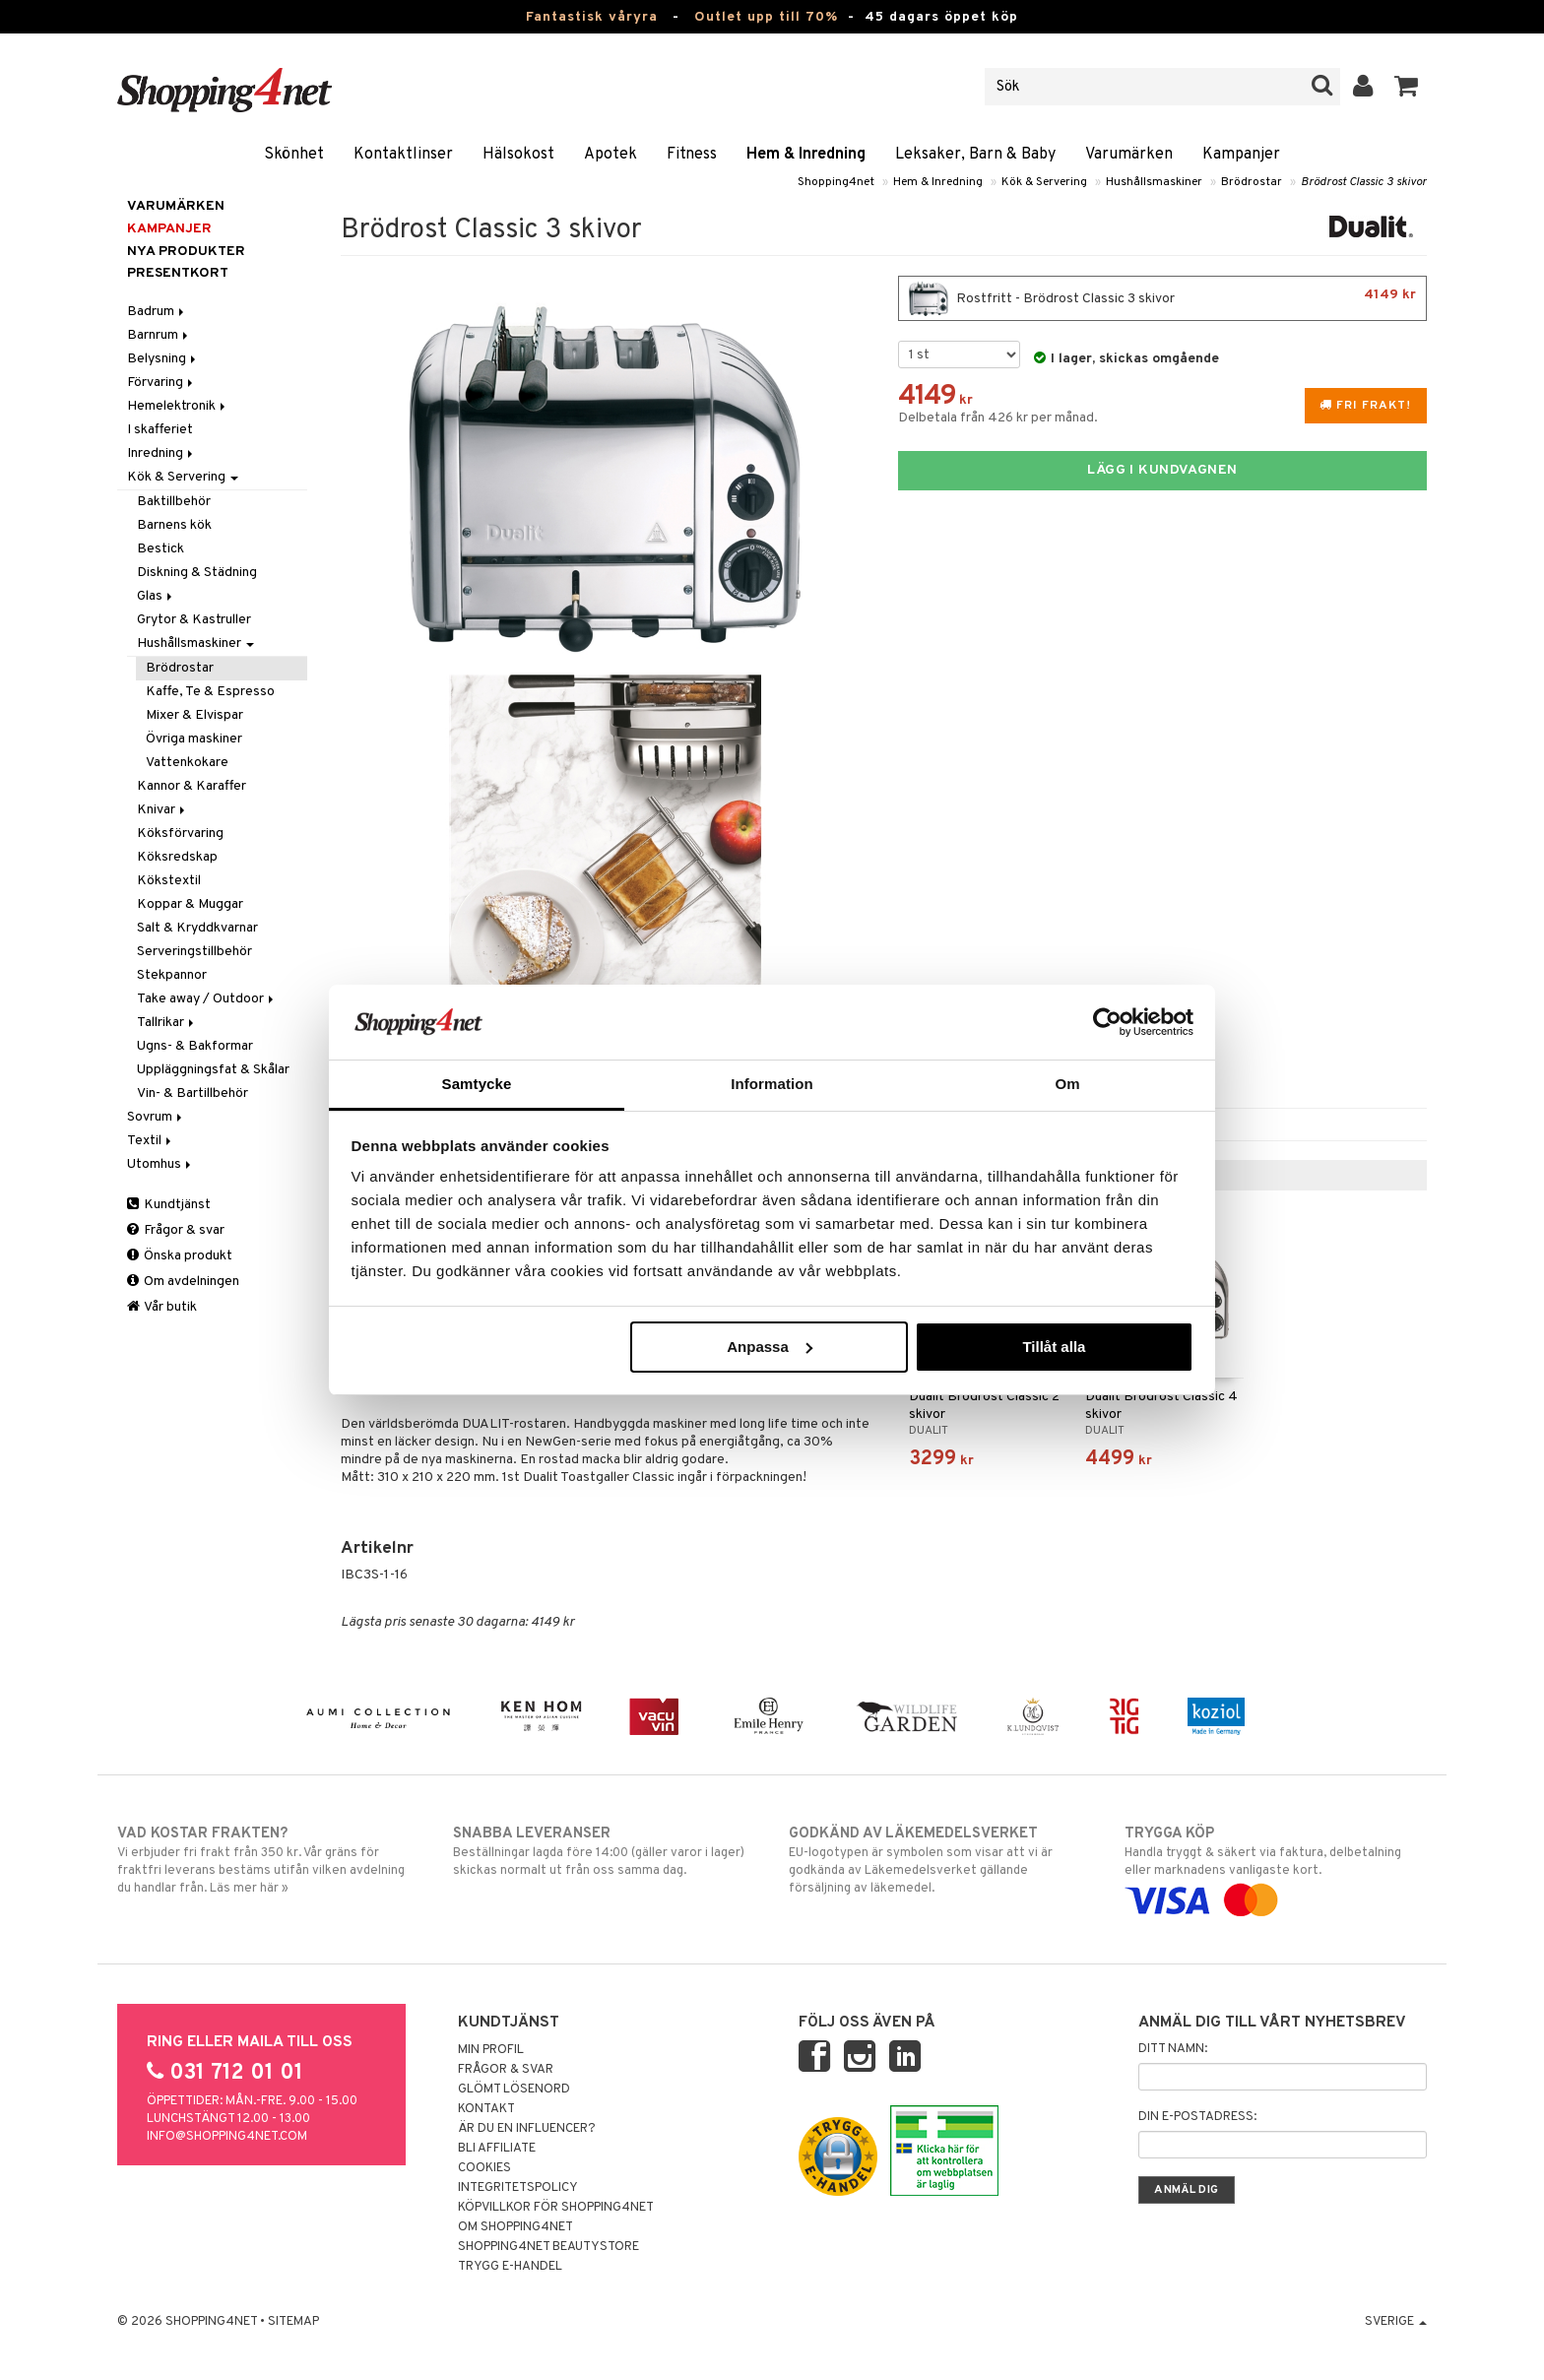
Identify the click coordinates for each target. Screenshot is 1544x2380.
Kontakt (486, 2109)
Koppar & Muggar (190, 904)
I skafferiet (160, 429)
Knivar (162, 810)
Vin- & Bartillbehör (192, 1093)
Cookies (484, 2168)
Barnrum (159, 335)
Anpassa (769, 1346)
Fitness (692, 154)
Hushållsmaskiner (1154, 182)
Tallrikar (167, 1022)
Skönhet (294, 154)
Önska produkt (179, 1256)
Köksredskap (177, 857)
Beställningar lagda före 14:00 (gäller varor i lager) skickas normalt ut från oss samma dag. (604, 1851)
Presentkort (177, 273)
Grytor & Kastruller (194, 619)
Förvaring (161, 382)
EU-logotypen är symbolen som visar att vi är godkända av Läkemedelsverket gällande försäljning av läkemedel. (940, 1860)
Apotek (610, 154)
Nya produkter (186, 251)
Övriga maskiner (194, 739)
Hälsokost (518, 154)
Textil (150, 1140)
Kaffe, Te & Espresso (210, 691)
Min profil (491, 2050)
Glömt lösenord (514, 2089)
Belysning (163, 359)
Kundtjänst (169, 1204)
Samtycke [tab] (477, 1083)
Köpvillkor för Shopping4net (556, 2208)
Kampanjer (1241, 154)
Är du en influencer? (527, 2129)
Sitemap (293, 2322)
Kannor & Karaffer (191, 786)
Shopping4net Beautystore (548, 2247)
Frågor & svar (176, 1230)
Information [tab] (772, 1083)
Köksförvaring (180, 833)
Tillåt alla (1053, 1346)
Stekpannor (172, 975)
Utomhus (160, 1164)
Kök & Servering (1044, 182)
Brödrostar (1251, 182)
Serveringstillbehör (194, 951)
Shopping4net (836, 182)
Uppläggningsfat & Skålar (213, 1069)
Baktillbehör (174, 501)
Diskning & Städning (197, 572)
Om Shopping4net (515, 2227)
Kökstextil (169, 880)
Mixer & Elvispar (194, 715)
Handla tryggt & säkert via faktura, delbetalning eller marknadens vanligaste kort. (1276, 1867)
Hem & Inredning (806, 154)
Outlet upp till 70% (766, 17)
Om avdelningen (183, 1281)
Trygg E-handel (510, 2267)
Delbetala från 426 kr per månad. (998, 418)
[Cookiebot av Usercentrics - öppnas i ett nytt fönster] (1107, 1022)
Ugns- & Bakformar (195, 1046)
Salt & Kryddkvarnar (197, 928)
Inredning (161, 453)
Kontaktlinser (403, 154)
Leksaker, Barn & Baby (975, 154)
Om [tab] (1067, 1083)
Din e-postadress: (1197, 2117)
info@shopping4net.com (227, 2137)
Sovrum (156, 1117)
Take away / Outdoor (207, 999)
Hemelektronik (177, 406)
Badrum (157, 311)
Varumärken (1129, 154)
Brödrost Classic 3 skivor (1364, 182)
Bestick (160, 549)
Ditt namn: (1172, 2049)
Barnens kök (174, 525)
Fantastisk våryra (592, 17)
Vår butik (162, 1307)
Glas (156, 596)
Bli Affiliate (497, 2148)
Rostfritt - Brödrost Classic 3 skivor (1162, 298)
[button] (1406, 86)
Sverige (1396, 2322)
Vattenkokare (187, 762)
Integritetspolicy (518, 2188)
